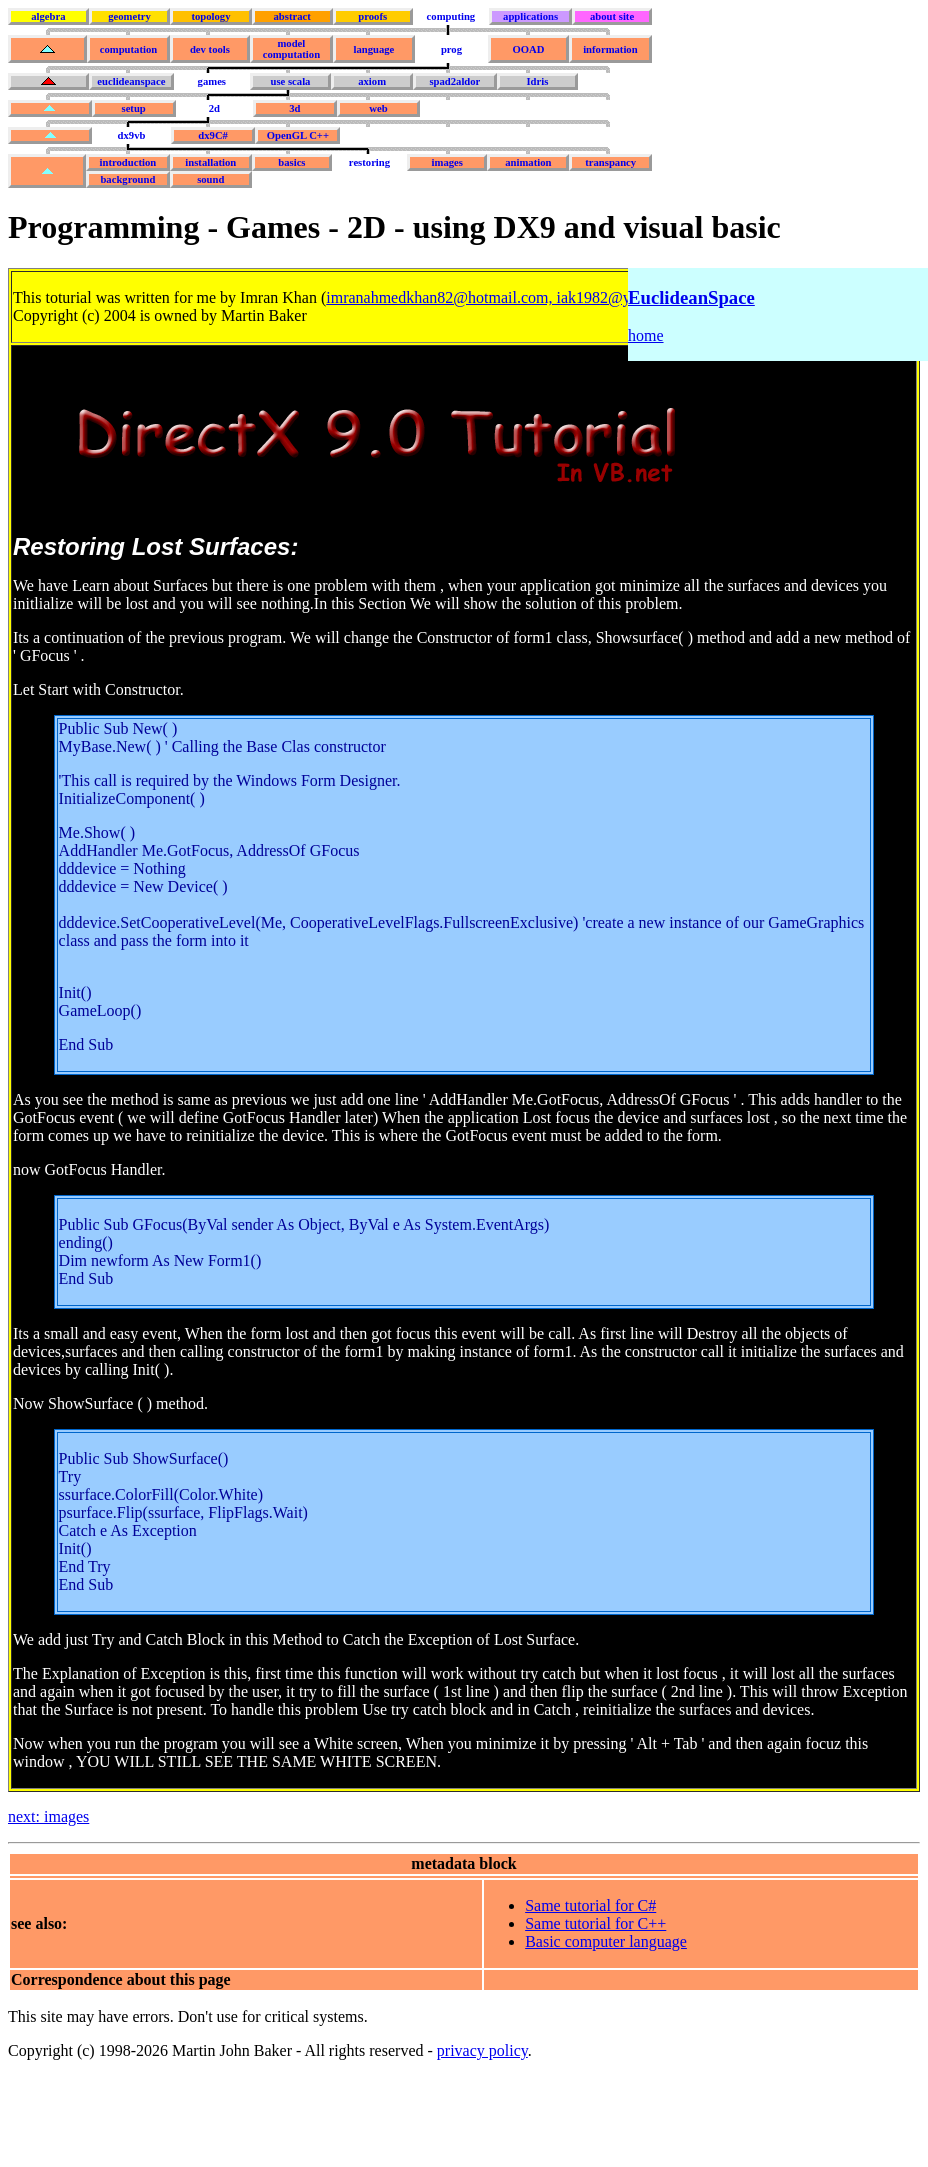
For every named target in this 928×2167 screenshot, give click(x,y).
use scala (290, 81)
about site (612, 16)
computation (128, 49)
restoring (369, 162)
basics (291, 162)
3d (294, 108)
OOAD (528, 49)
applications (530, 16)
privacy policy (482, 2050)
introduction (128, 162)
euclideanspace (131, 81)
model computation (291, 49)
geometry (129, 16)
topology (210, 16)
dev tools (210, 49)
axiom (372, 81)
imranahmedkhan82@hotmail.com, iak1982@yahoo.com (509, 297)
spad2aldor (454, 81)
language (373, 49)
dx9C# (213, 135)
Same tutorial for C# (590, 1905)
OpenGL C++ (298, 135)
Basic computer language (606, 1941)
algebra (48, 16)
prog (451, 49)
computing (451, 16)
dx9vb (132, 135)
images (447, 162)
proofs (372, 16)
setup (133, 108)
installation (210, 162)
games (212, 81)
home (646, 335)
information (610, 49)
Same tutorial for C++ (595, 1923)
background (127, 179)
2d (214, 108)
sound (210, 179)
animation (528, 162)
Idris (537, 81)
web (378, 108)
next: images (48, 1816)
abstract (291, 16)
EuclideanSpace (691, 297)
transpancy (610, 162)
